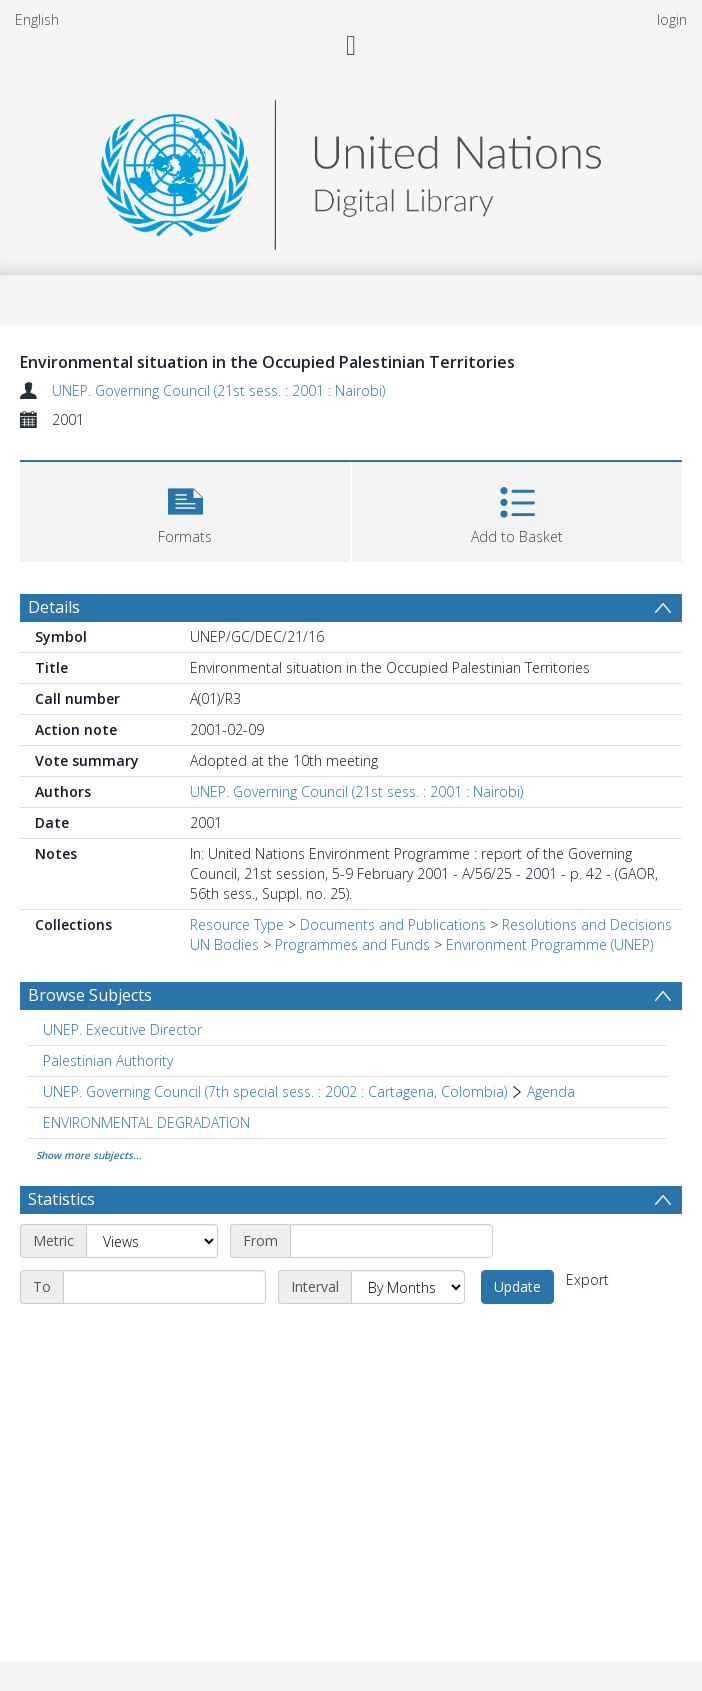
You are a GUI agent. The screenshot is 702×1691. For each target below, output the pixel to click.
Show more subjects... (89, 1155)
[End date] (164, 1287)
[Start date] (391, 1241)
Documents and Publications (393, 924)
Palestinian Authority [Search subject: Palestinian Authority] (108, 1060)
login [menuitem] (672, 19)
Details (54, 607)
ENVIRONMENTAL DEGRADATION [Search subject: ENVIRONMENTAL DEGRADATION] (146, 1122)
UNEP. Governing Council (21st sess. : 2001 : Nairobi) (218, 390)
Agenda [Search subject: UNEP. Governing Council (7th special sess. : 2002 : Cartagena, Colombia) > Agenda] (551, 1091)
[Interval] (408, 1287)
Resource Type (237, 924)
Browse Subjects (90, 995)
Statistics (61, 1199)
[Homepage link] (351, 169)
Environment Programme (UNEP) (549, 944)
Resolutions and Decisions (587, 924)
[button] (185, 509)
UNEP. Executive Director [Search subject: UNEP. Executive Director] (122, 1029)
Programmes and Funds (352, 944)
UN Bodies (224, 944)
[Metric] (152, 1241)
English (37, 19)
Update (517, 1286)
